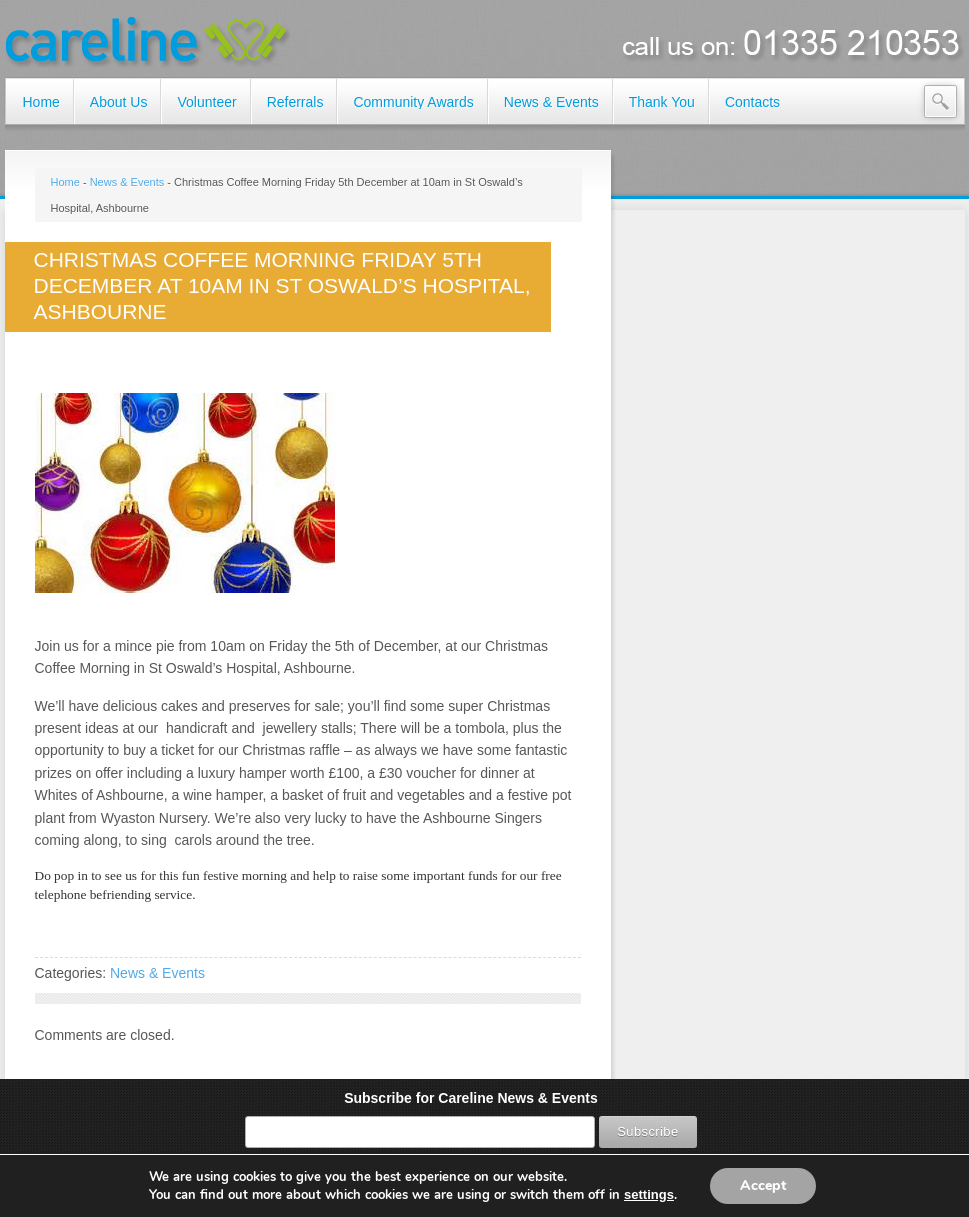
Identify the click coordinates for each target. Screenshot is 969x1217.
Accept (763, 1185)
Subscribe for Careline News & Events (471, 1098)
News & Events (127, 182)
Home (65, 182)
